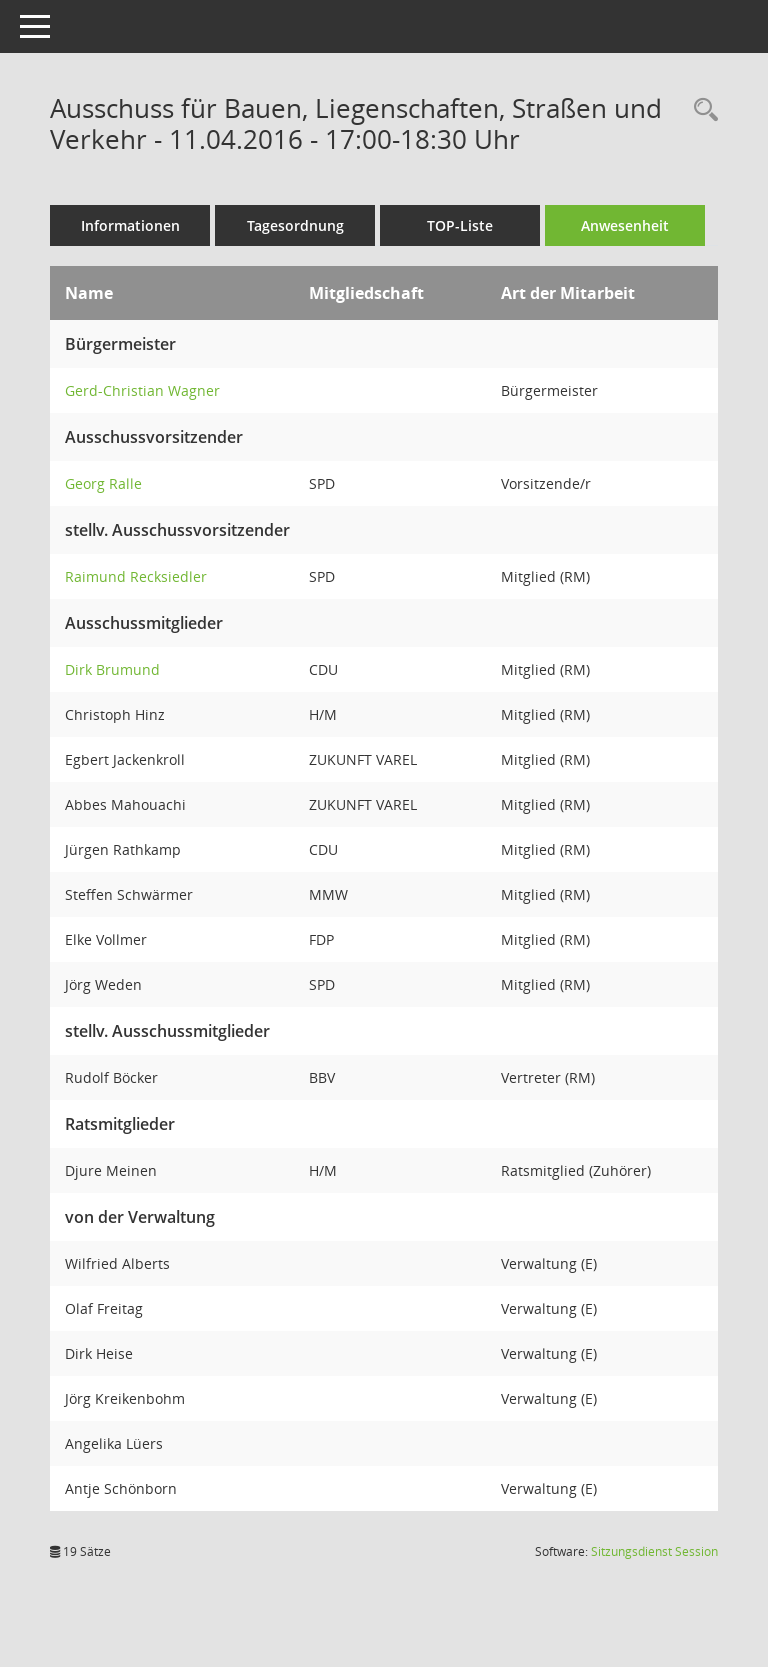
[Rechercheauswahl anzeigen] (701, 110)
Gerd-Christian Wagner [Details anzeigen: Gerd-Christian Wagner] (142, 390)
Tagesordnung (295, 225)
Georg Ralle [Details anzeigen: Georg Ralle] (103, 483)
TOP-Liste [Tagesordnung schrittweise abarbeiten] (460, 225)
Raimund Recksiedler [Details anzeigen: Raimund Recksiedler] (136, 576)
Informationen (130, 225)
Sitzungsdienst (654, 1551)
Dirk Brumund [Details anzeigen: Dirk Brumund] (112, 669)
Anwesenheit (625, 225)
